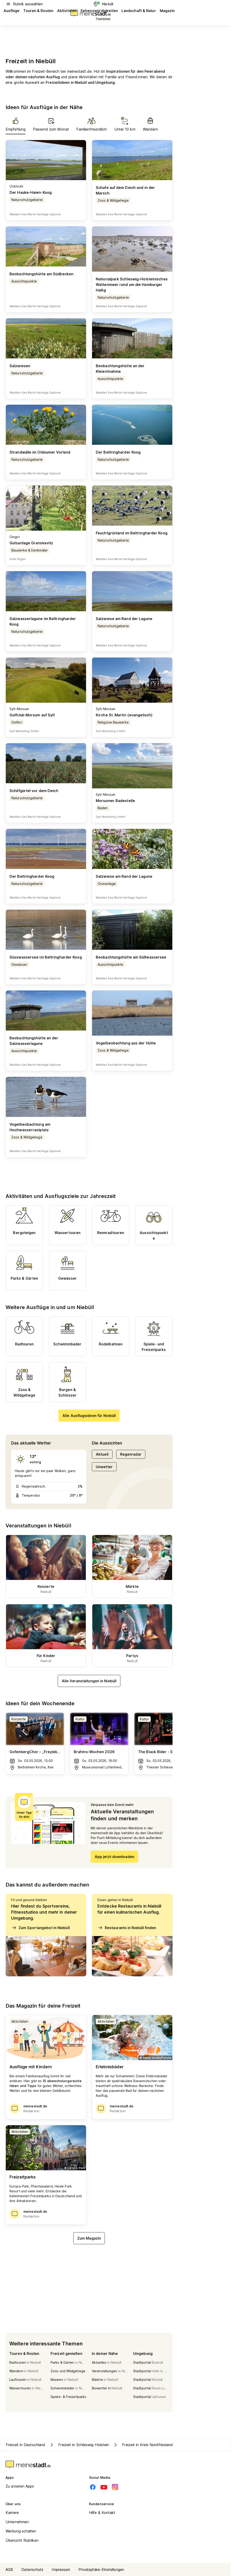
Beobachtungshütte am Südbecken (42, 274)
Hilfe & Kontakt (102, 2512)
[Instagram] (115, 2487)
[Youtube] (104, 2487)
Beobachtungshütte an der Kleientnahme (120, 369)
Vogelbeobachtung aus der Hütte (126, 1043)
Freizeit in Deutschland (25, 2444)
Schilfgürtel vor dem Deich (34, 790)
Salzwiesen (20, 366)
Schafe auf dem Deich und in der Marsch (125, 190)
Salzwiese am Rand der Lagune (124, 618)
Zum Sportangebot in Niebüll (40, 1927)
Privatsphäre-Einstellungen (101, 2569)
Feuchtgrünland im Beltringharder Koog (131, 533)
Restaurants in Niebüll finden (126, 1927)
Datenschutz (32, 2569)
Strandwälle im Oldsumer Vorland (40, 452)
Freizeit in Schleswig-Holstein (79, 2445)
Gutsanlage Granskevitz (31, 543)
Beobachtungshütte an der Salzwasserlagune (34, 1041)
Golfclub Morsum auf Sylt (32, 715)
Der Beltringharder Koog (118, 452)
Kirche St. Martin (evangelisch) (124, 715)
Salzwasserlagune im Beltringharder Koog (43, 621)
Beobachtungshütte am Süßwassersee (131, 957)
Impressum (61, 2569)
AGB (9, 2569)
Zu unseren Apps (20, 2486)
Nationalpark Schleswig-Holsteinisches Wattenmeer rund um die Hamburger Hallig (132, 284)
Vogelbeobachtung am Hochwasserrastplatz (30, 1127)
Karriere (12, 2512)
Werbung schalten (21, 2531)
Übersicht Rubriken (22, 2540)
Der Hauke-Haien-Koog (31, 192)
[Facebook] (92, 2487)
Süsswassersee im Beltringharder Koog (46, 957)
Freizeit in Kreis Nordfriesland (143, 2445)
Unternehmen (17, 2522)
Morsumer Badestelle (115, 800)
